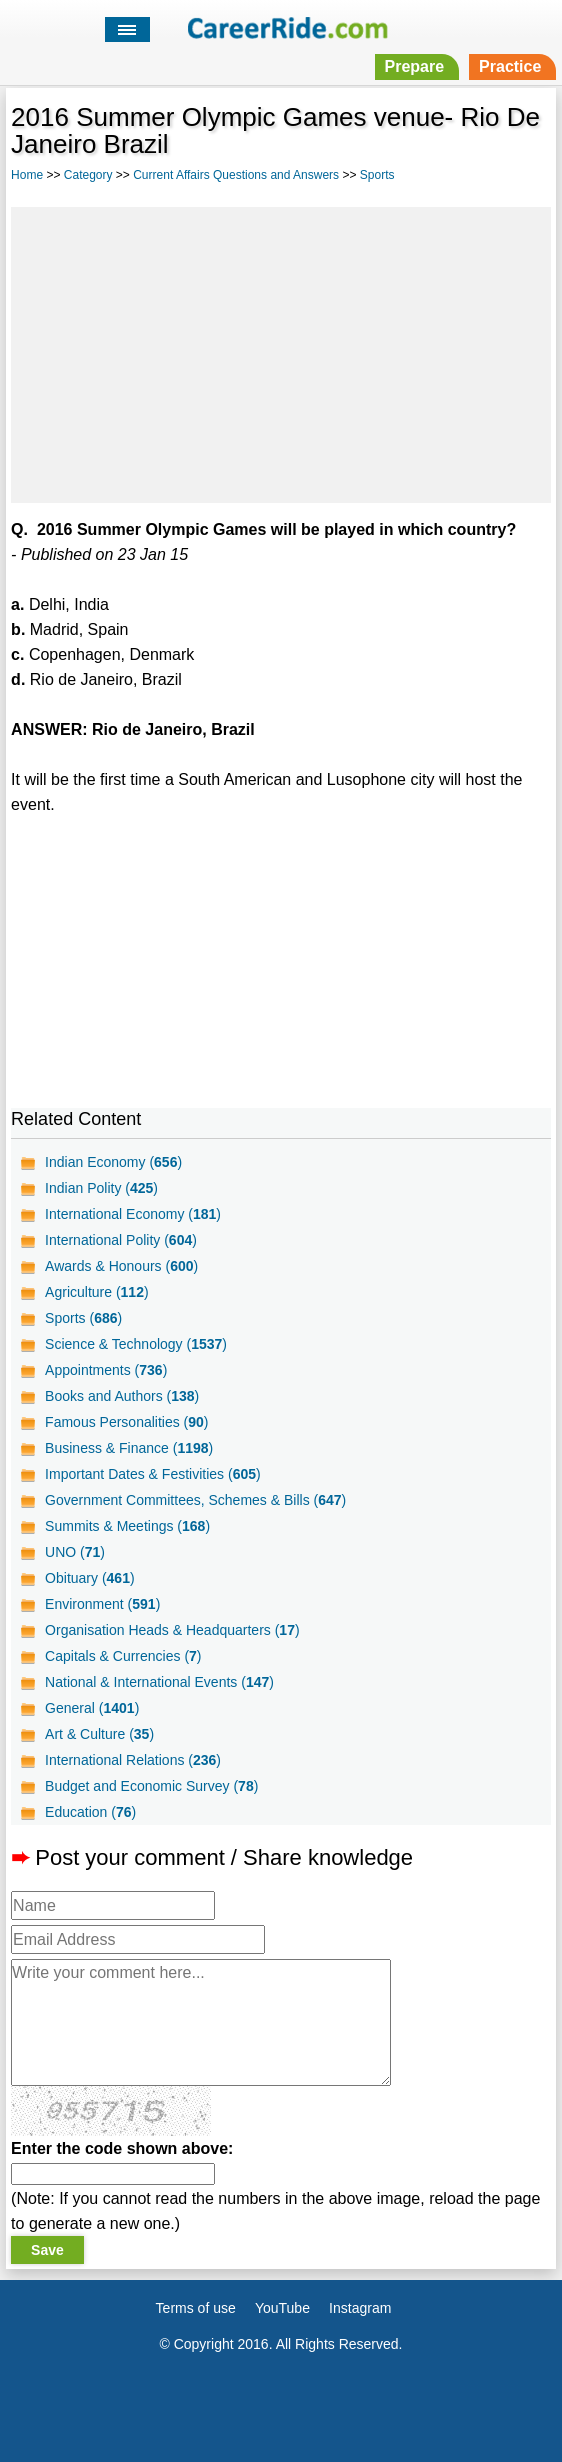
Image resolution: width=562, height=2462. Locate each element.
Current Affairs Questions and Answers (236, 175)
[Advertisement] (281, 352)
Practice (510, 66)
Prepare (415, 66)
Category (88, 175)
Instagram (360, 2308)
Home (27, 175)
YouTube (282, 2308)
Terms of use (196, 2308)
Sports (377, 175)
